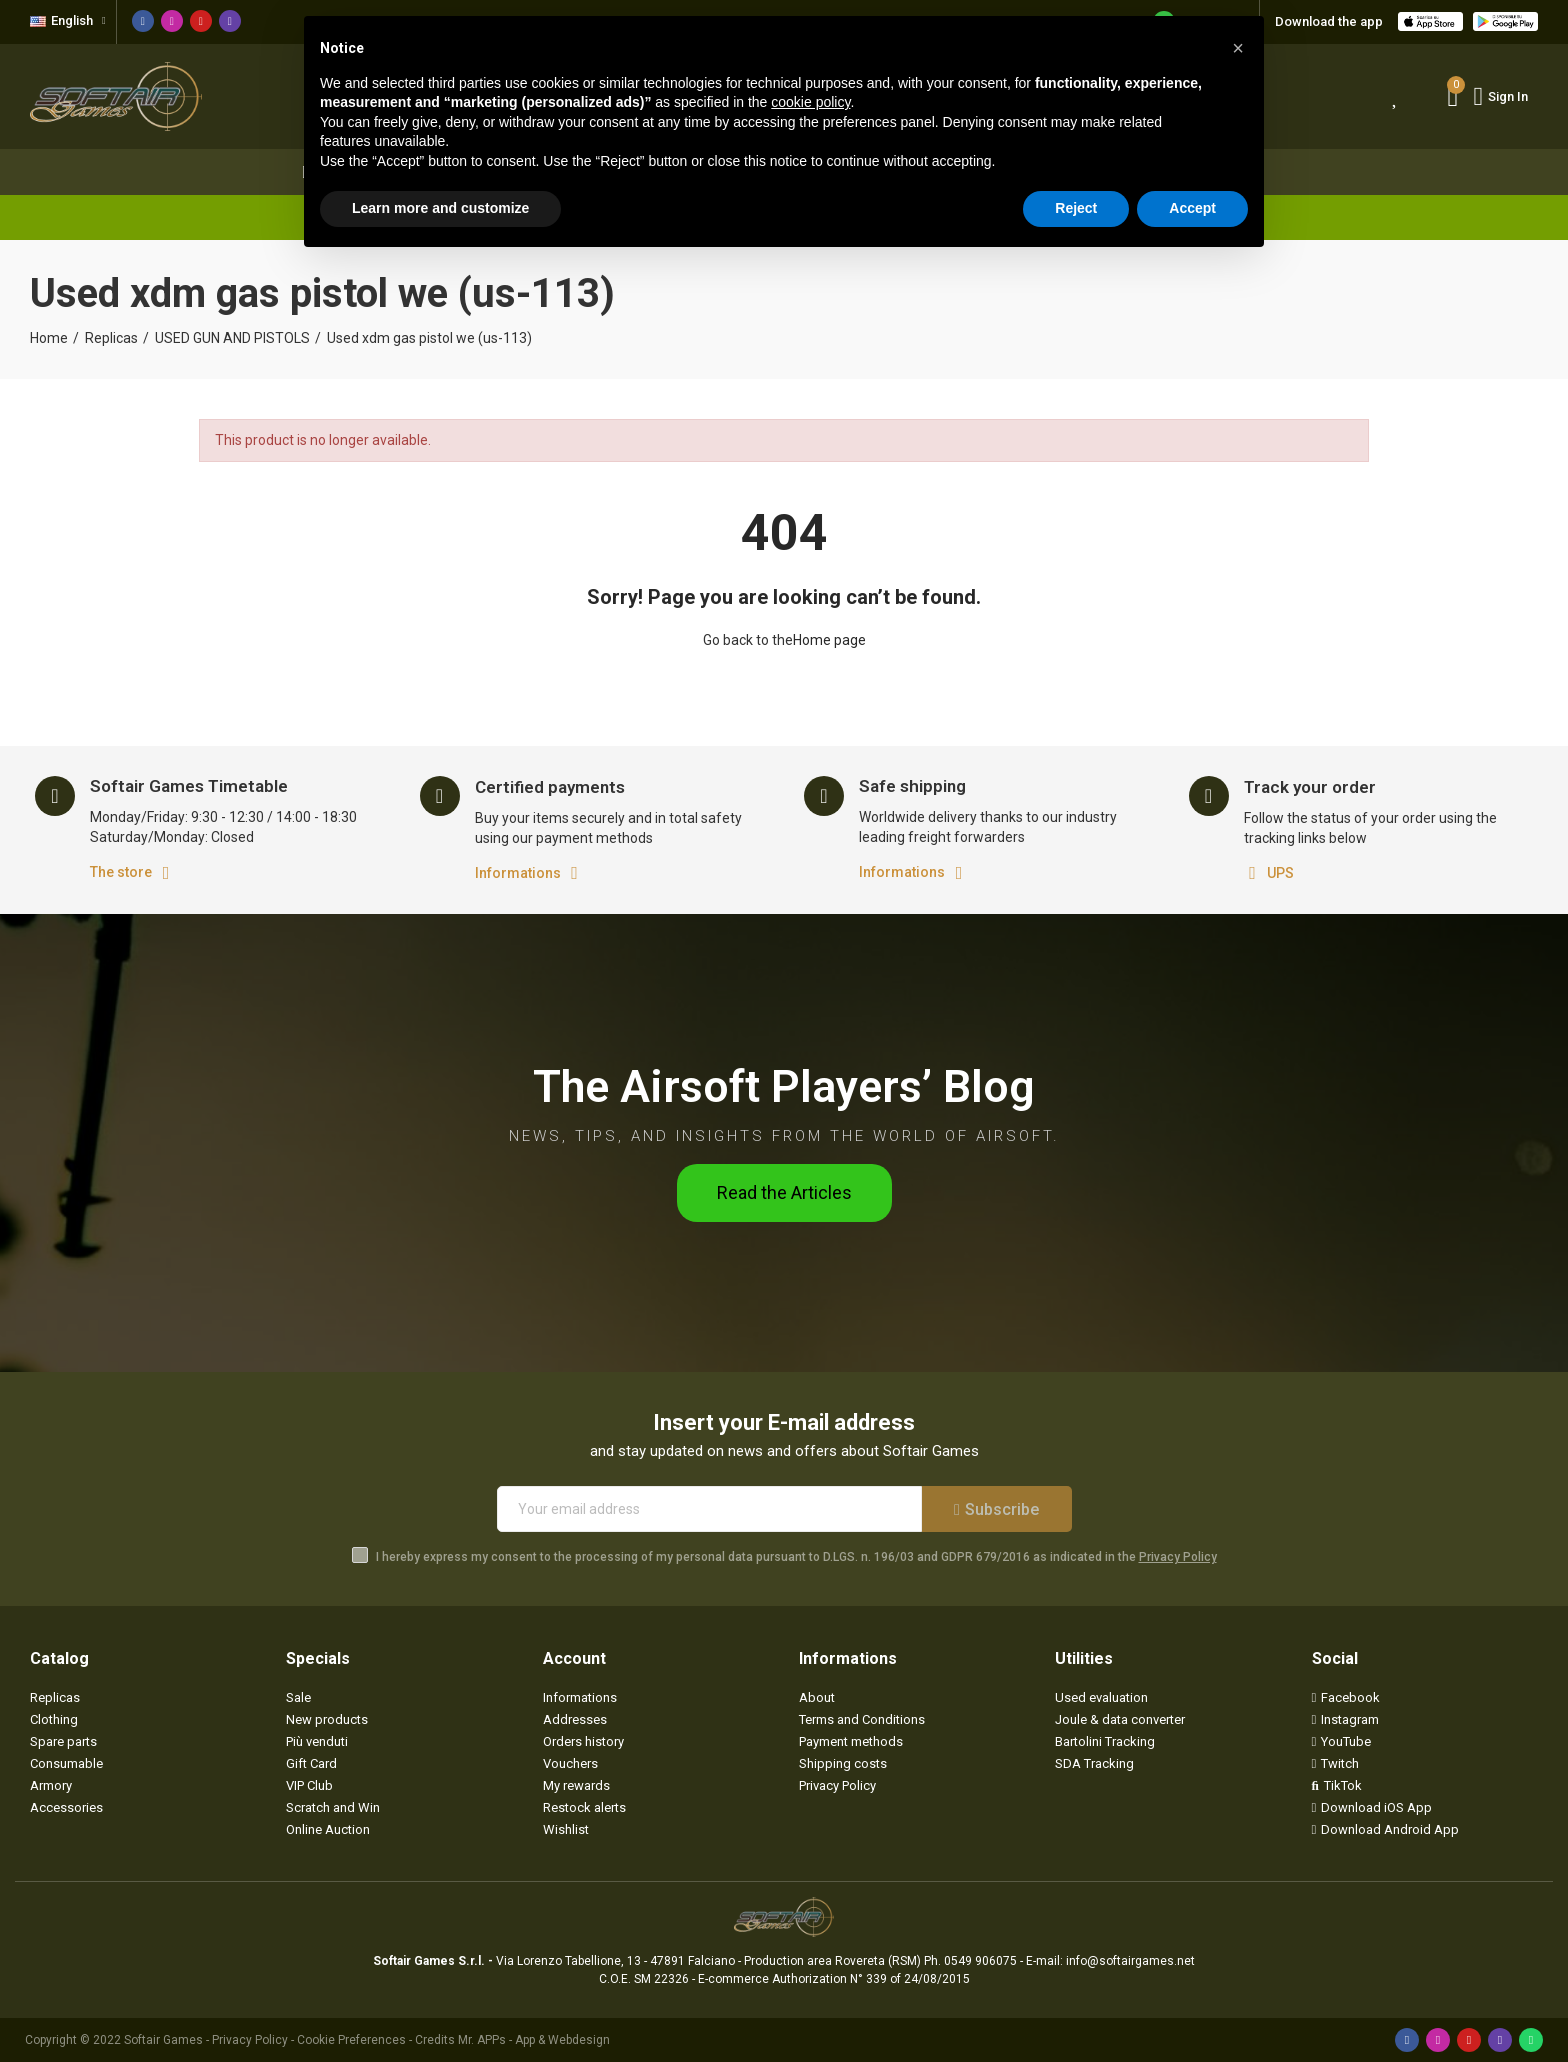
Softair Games (163, 2040)
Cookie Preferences (351, 2040)
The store (121, 872)
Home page (829, 640)
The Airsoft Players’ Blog (784, 1086)
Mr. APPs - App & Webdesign (534, 2040)
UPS (1280, 873)
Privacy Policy (1178, 1557)
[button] (784, 1193)
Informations (518, 873)
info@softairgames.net (1130, 1961)
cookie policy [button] (810, 102)
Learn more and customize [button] (440, 208)
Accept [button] (1192, 208)
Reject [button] (1076, 208)
